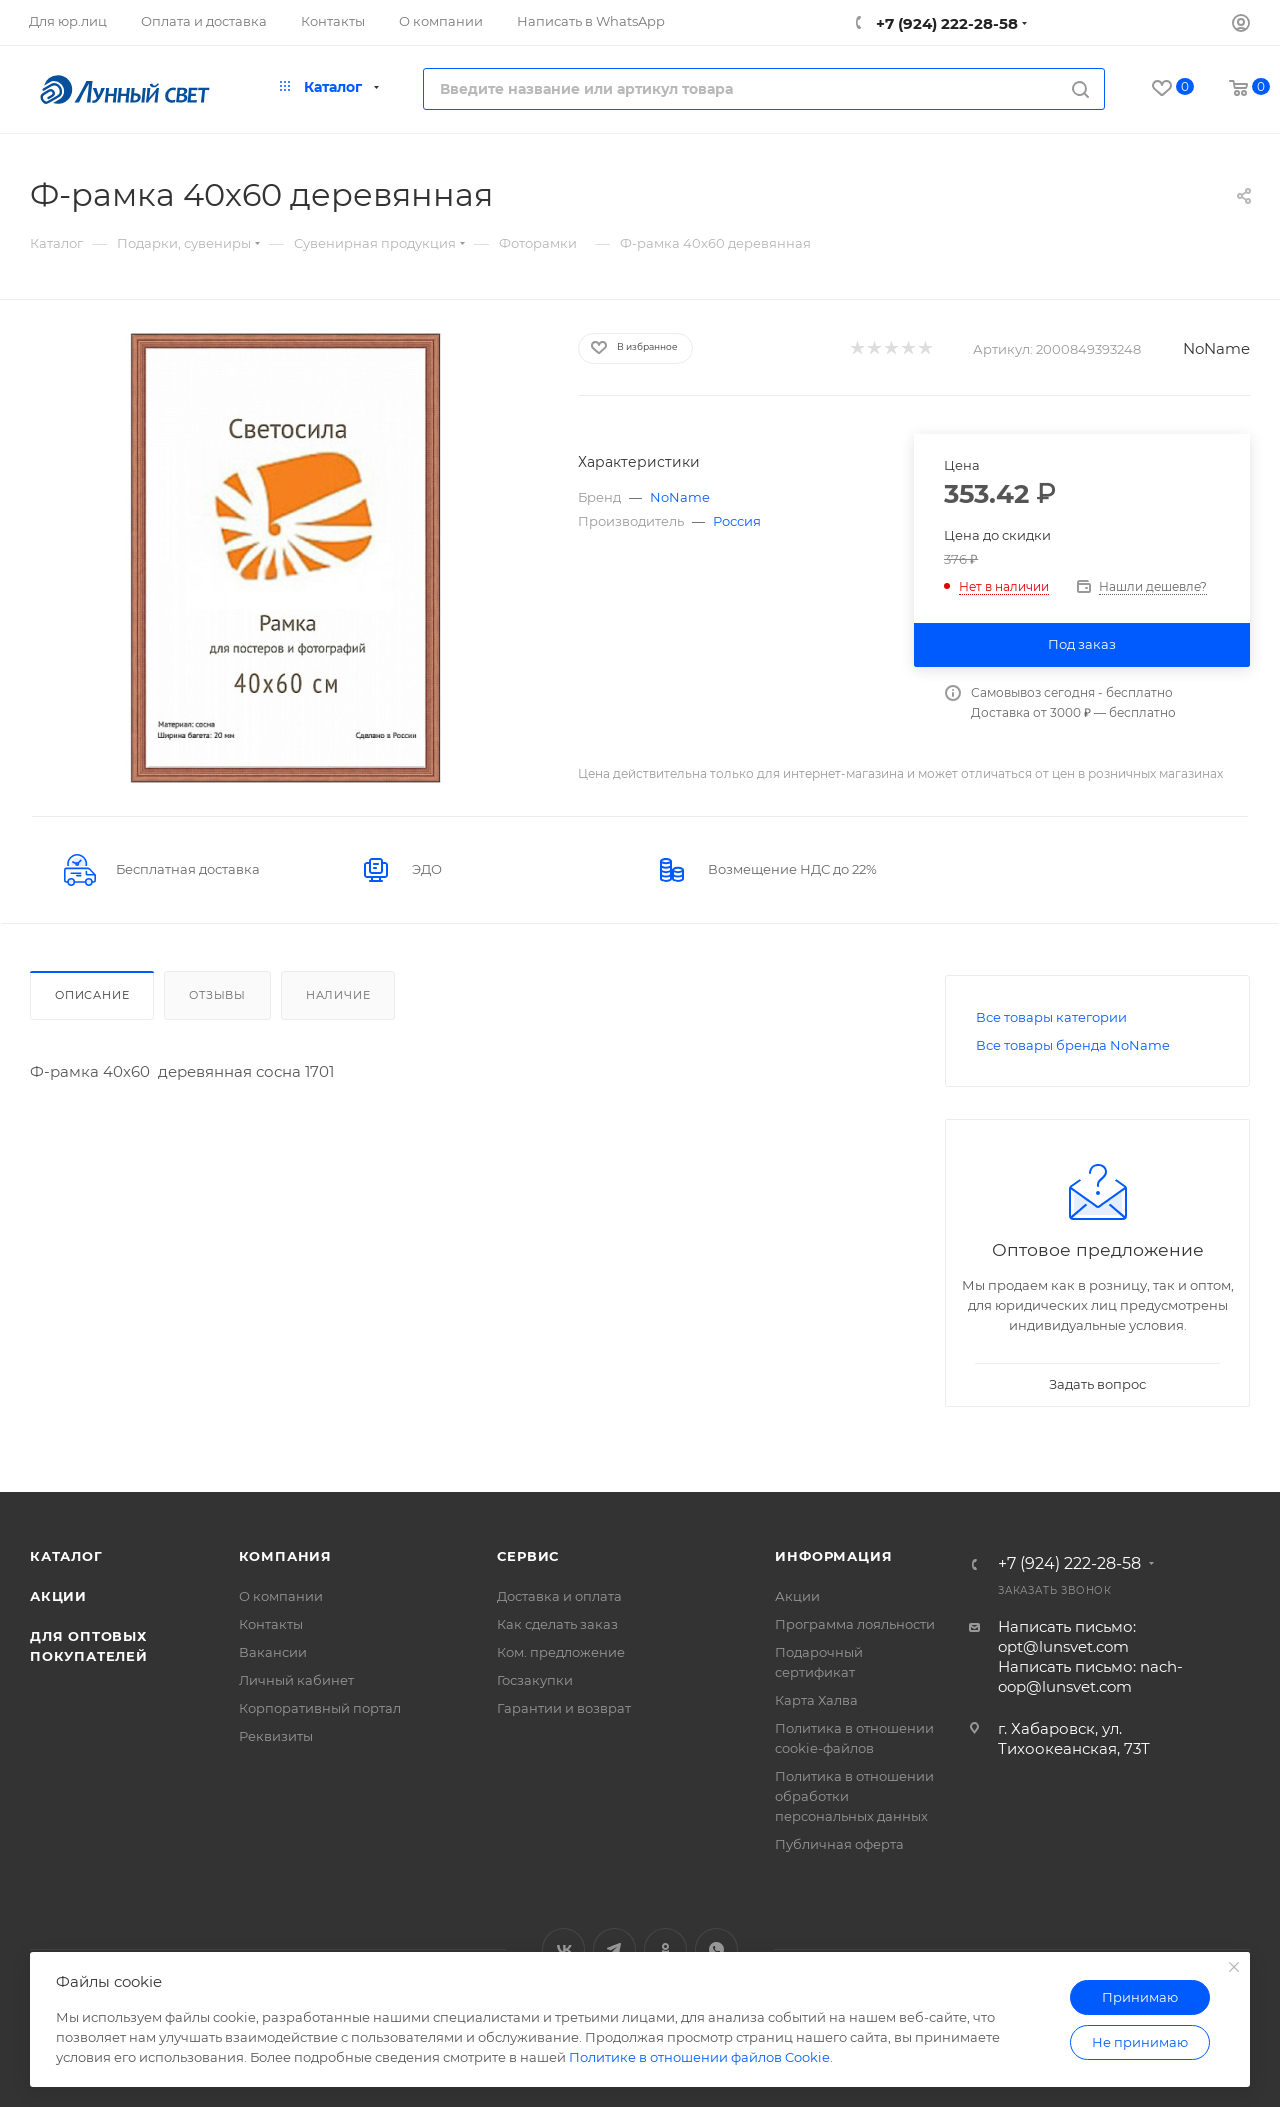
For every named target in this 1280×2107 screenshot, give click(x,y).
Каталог (66, 1556)
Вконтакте (563, 1949)
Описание (92, 995)
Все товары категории (1051, 1017)
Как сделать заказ (557, 1624)
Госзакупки (535, 1680)
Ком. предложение (561, 1652)
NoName (1216, 348)
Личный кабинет (296, 1680)
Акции (58, 1596)
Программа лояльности (855, 1624)
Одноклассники (665, 1949)
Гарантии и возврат (564, 1708)
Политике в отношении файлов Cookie (699, 2057)
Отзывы (217, 995)
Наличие (338, 995)
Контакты (271, 1624)
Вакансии (273, 1652)
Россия (737, 521)
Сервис (528, 1556)
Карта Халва (816, 1700)
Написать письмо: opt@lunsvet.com (1067, 1636)
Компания (285, 1556)
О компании (281, 1596)
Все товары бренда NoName (1073, 1045)
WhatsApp (716, 1949)
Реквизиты (276, 1736)
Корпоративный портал (320, 1708)
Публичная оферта (839, 1844)
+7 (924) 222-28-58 (945, 23)
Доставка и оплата (559, 1596)
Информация (833, 1556)
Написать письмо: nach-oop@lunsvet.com (1090, 1676)
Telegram (614, 1949)
